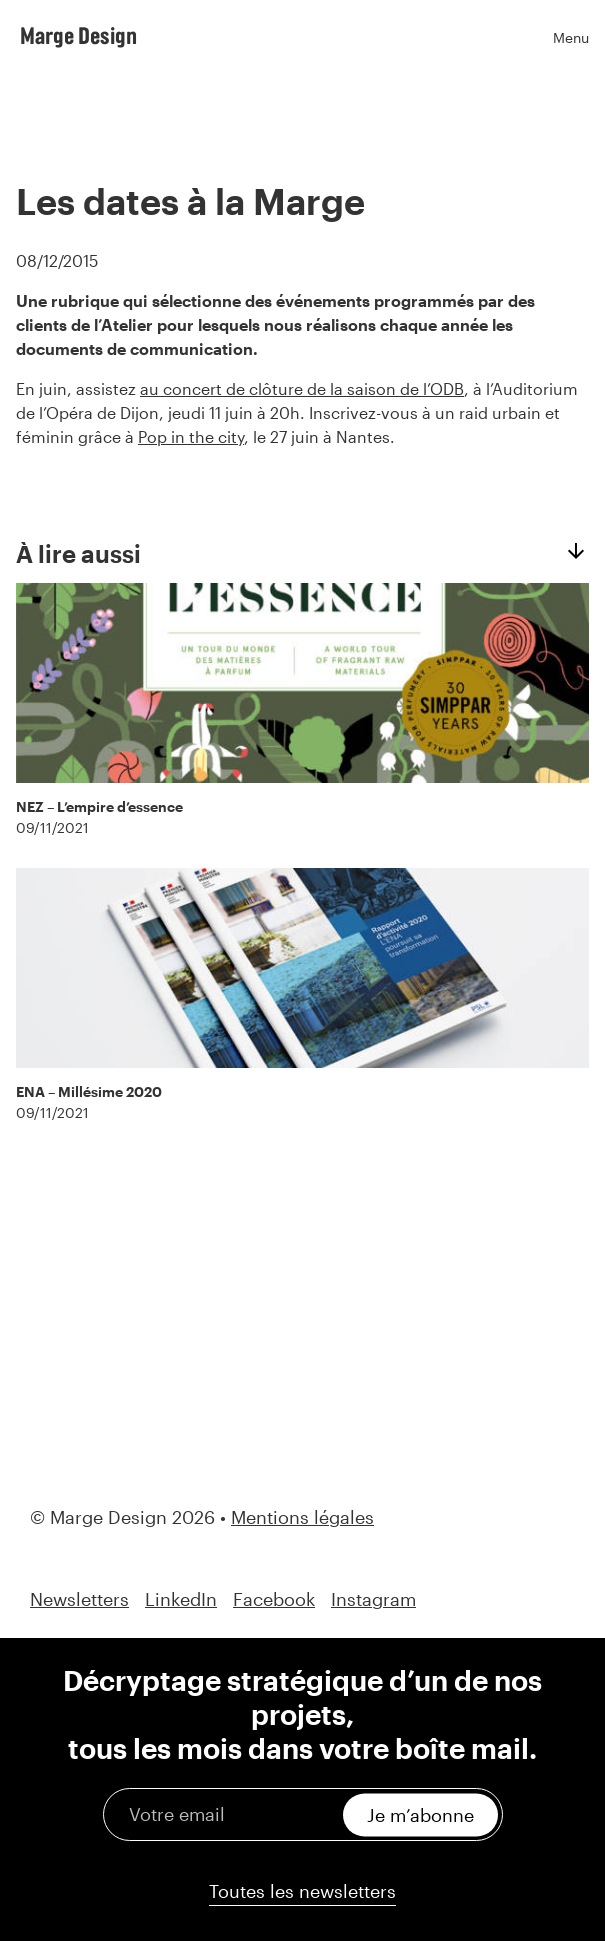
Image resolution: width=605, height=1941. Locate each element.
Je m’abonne (420, 1814)
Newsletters (79, 1599)
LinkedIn (181, 1599)
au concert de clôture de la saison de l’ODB (302, 388)
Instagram (373, 1599)
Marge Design (78, 35)
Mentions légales (302, 1517)
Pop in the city (191, 436)
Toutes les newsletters (302, 1891)
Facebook (274, 1599)
